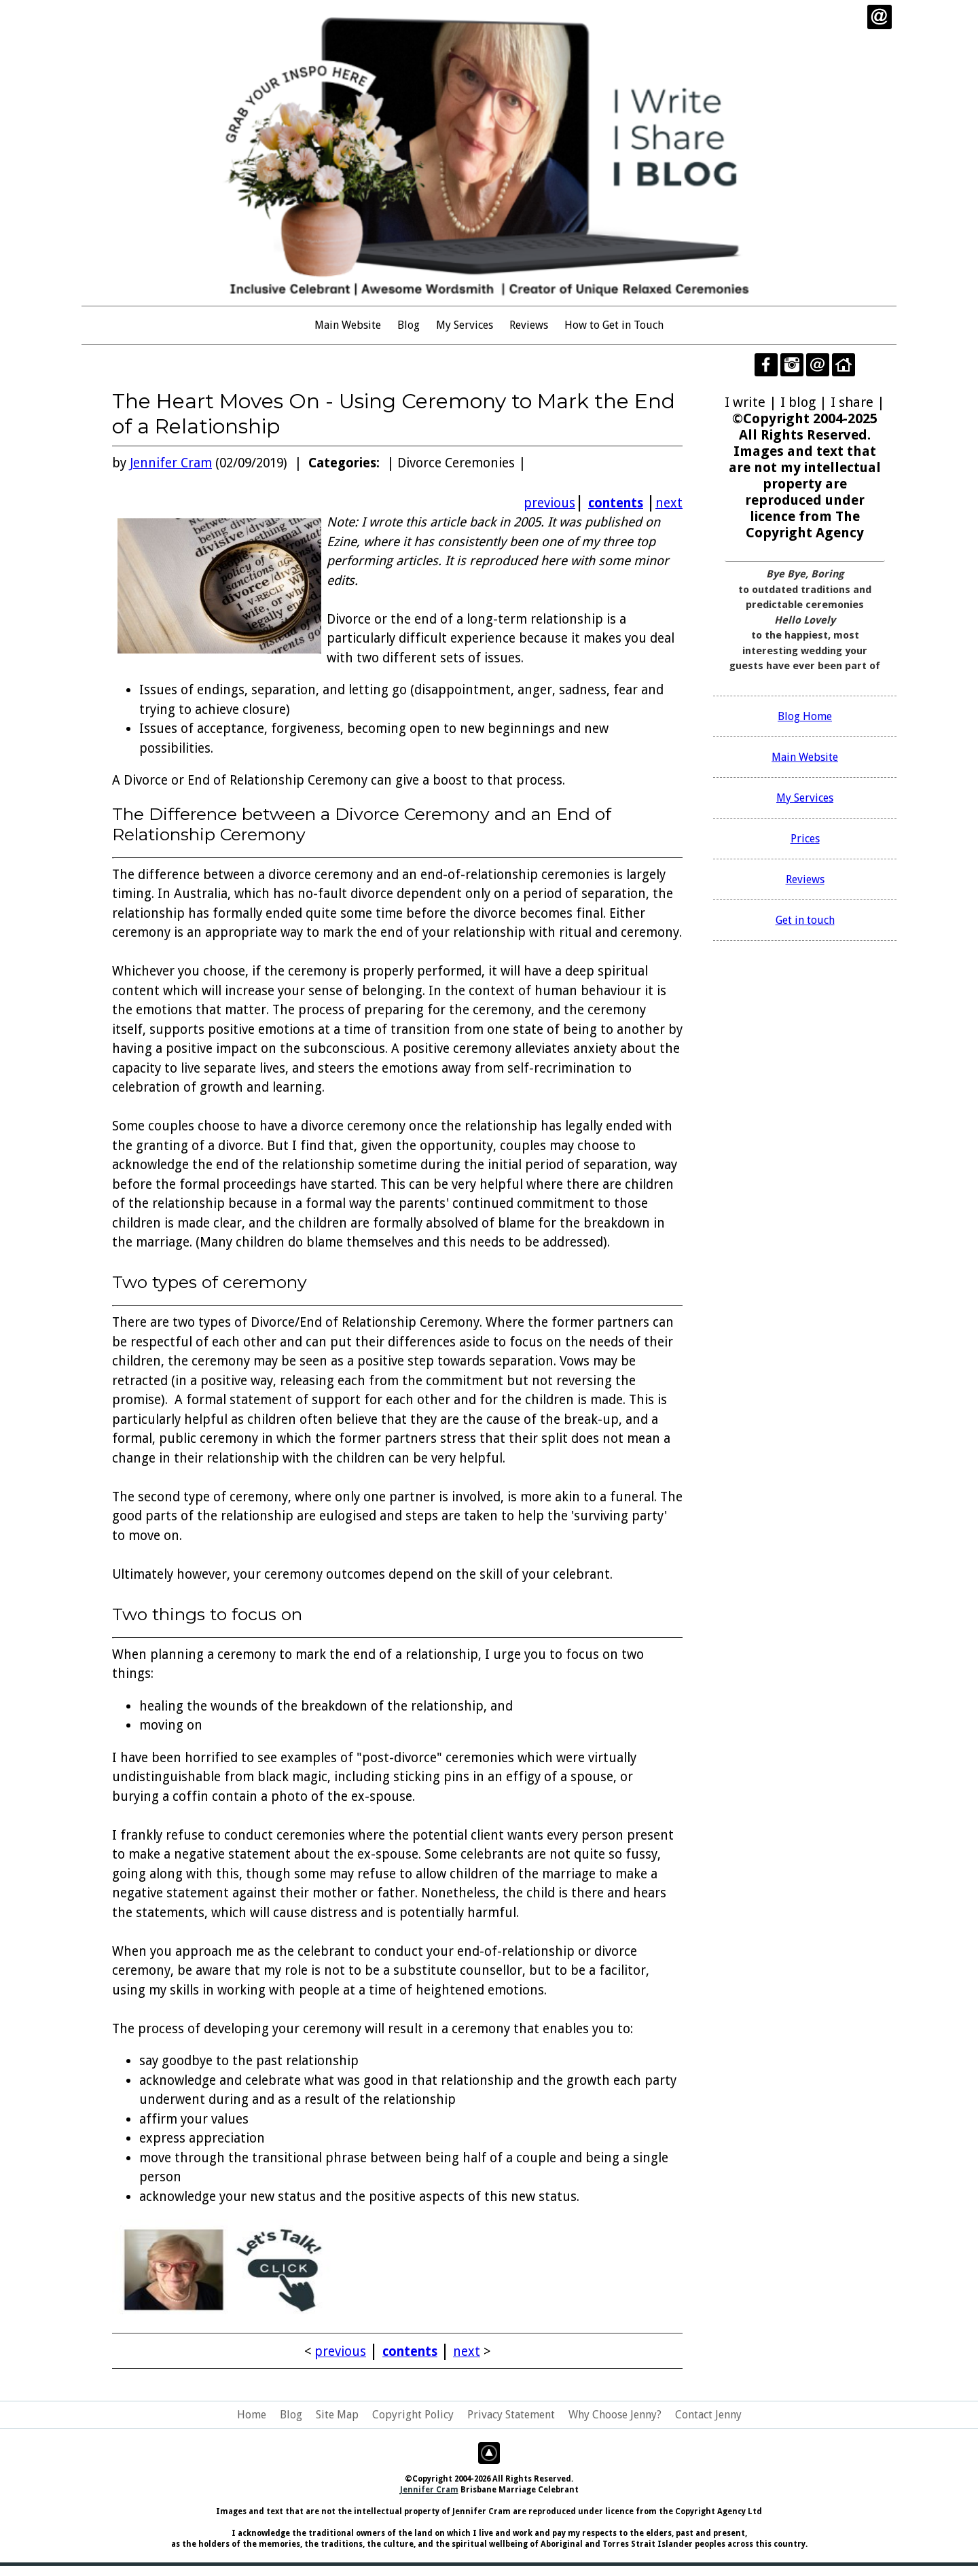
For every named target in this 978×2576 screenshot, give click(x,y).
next (669, 503)
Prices (805, 838)
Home (251, 2414)
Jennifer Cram (171, 463)
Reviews (528, 325)
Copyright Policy (413, 2414)
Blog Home (805, 716)
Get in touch (805, 920)
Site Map (337, 2414)
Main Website (347, 325)
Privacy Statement (511, 2414)
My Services (464, 325)
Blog (408, 325)
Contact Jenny (708, 2414)
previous (549, 503)
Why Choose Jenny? (615, 2414)
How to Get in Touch (614, 325)
